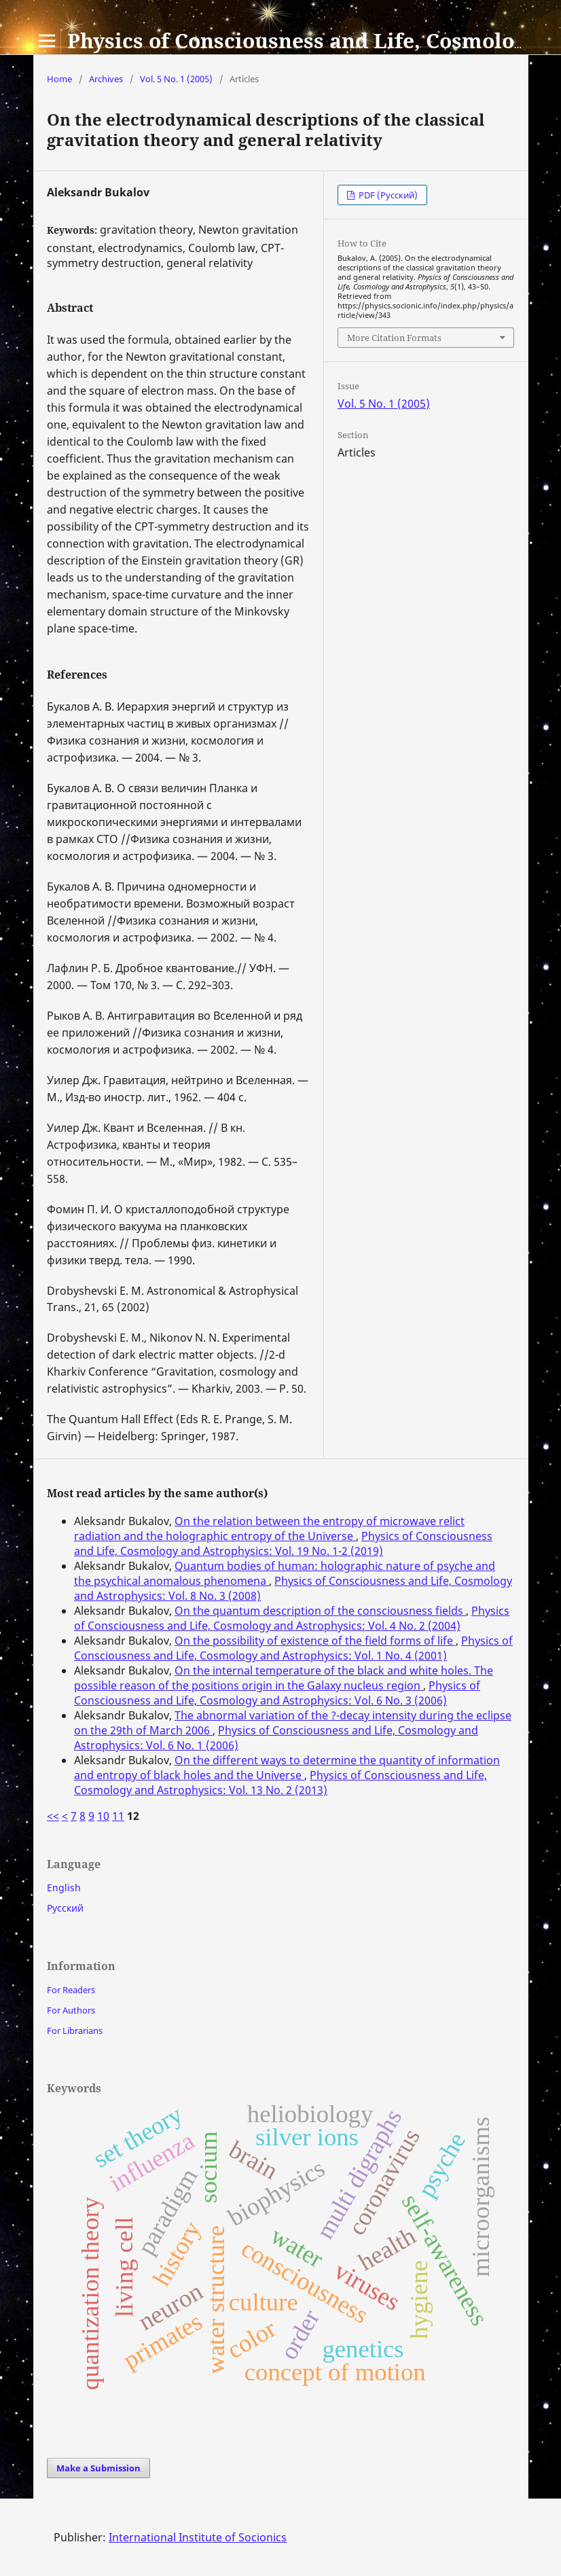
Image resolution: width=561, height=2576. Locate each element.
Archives (106, 79)
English (64, 1887)
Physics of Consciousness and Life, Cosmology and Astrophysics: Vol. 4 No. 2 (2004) (291, 1618)
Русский (65, 1907)
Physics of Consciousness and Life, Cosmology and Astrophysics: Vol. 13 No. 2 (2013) (280, 1782)
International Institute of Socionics (198, 2537)
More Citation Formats (394, 338)
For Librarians (75, 2030)
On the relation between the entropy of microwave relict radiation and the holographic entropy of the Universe (269, 1528)
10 (103, 1815)
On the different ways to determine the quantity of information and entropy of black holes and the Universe (287, 1768)
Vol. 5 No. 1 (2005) (176, 79)
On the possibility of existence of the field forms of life (315, 1640)
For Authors (71, 2010)
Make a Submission (98, 2468)
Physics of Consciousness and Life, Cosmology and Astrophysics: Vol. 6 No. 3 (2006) (277, 1693)
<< (53, 1815)
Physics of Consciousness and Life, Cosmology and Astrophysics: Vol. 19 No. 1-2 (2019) (283, 1543)
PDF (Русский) (387, 195)
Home (59, 79)
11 (118, 1815)
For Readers (71, 1990)
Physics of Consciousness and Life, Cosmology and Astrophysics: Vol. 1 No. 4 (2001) (293, 1648)
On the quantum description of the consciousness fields (320, 1610)
